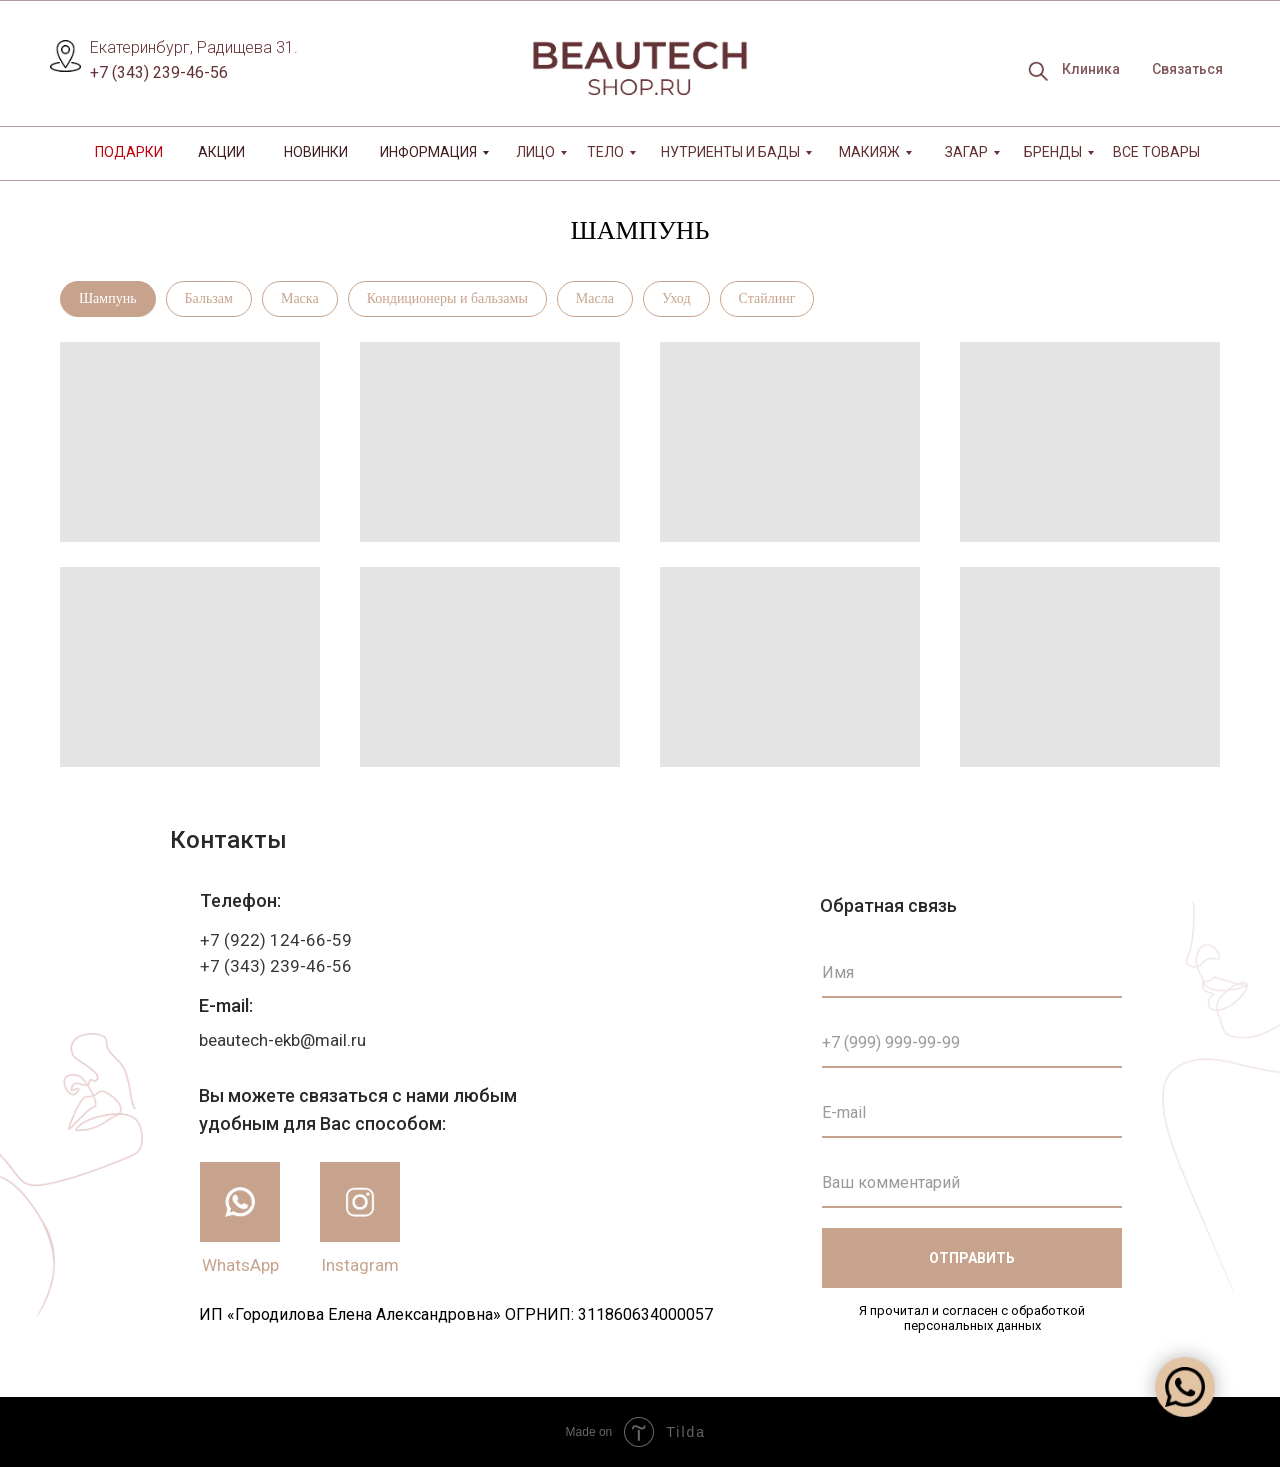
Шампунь (108, 298)
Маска (300, 298)
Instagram (360, 1265)
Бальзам (209, 298)
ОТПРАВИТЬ (972, 1258)
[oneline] (972, 1183)
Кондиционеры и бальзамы (447, 298)
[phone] (972, 1043)
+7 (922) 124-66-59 (276, 940)
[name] (972, 973)
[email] (972, 1113)
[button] (1187, 70)
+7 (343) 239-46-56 (159, 72)
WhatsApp (240, 1265)
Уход (676, 298)
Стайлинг (767, 298)
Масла (595, 298)
